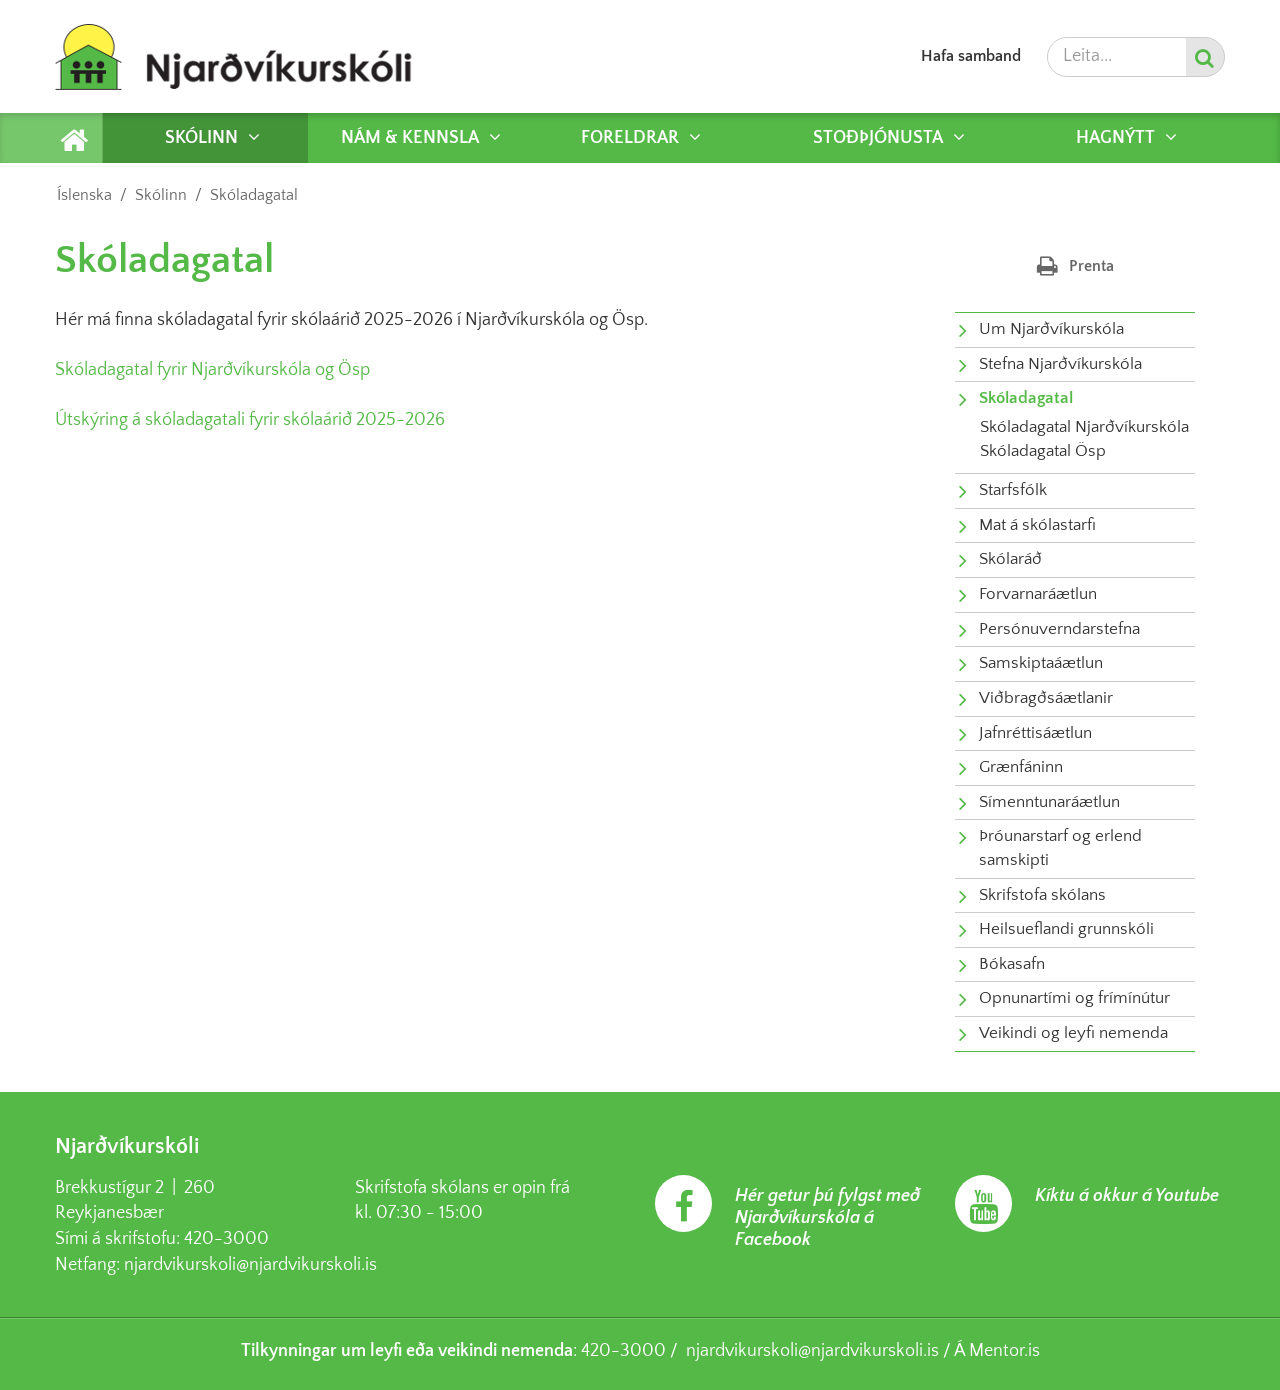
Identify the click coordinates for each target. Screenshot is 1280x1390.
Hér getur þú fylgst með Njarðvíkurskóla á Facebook (827, 1218)
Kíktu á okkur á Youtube (1127, 1196)
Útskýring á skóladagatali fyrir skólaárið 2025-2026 (250, 420)
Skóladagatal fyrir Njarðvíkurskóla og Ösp (212, 370)
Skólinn (161, 195)
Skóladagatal (254, 195)
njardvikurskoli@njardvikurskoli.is (250, 1265)
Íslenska (84, 195)
